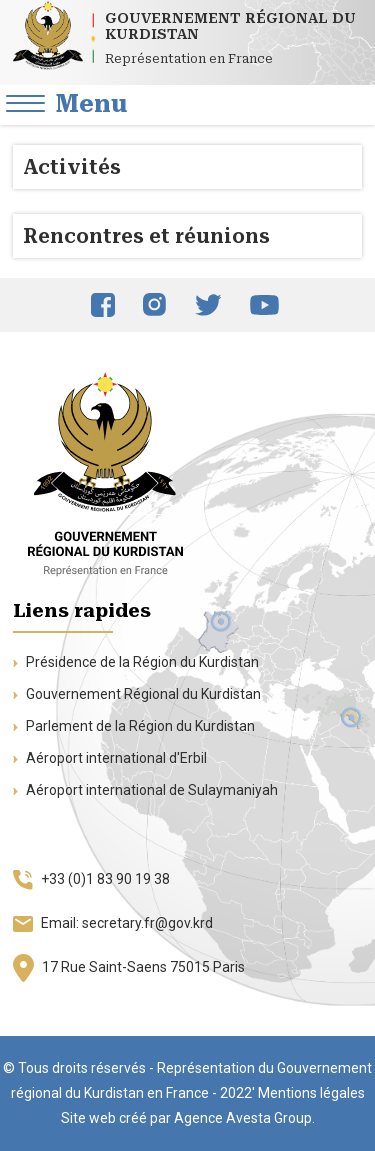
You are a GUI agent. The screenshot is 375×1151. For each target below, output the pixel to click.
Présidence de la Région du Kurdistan (136, 662)
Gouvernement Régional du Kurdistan (137, 694)
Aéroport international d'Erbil (110, 758)
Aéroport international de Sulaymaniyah (145, 790)
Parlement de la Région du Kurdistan (134, 726)
